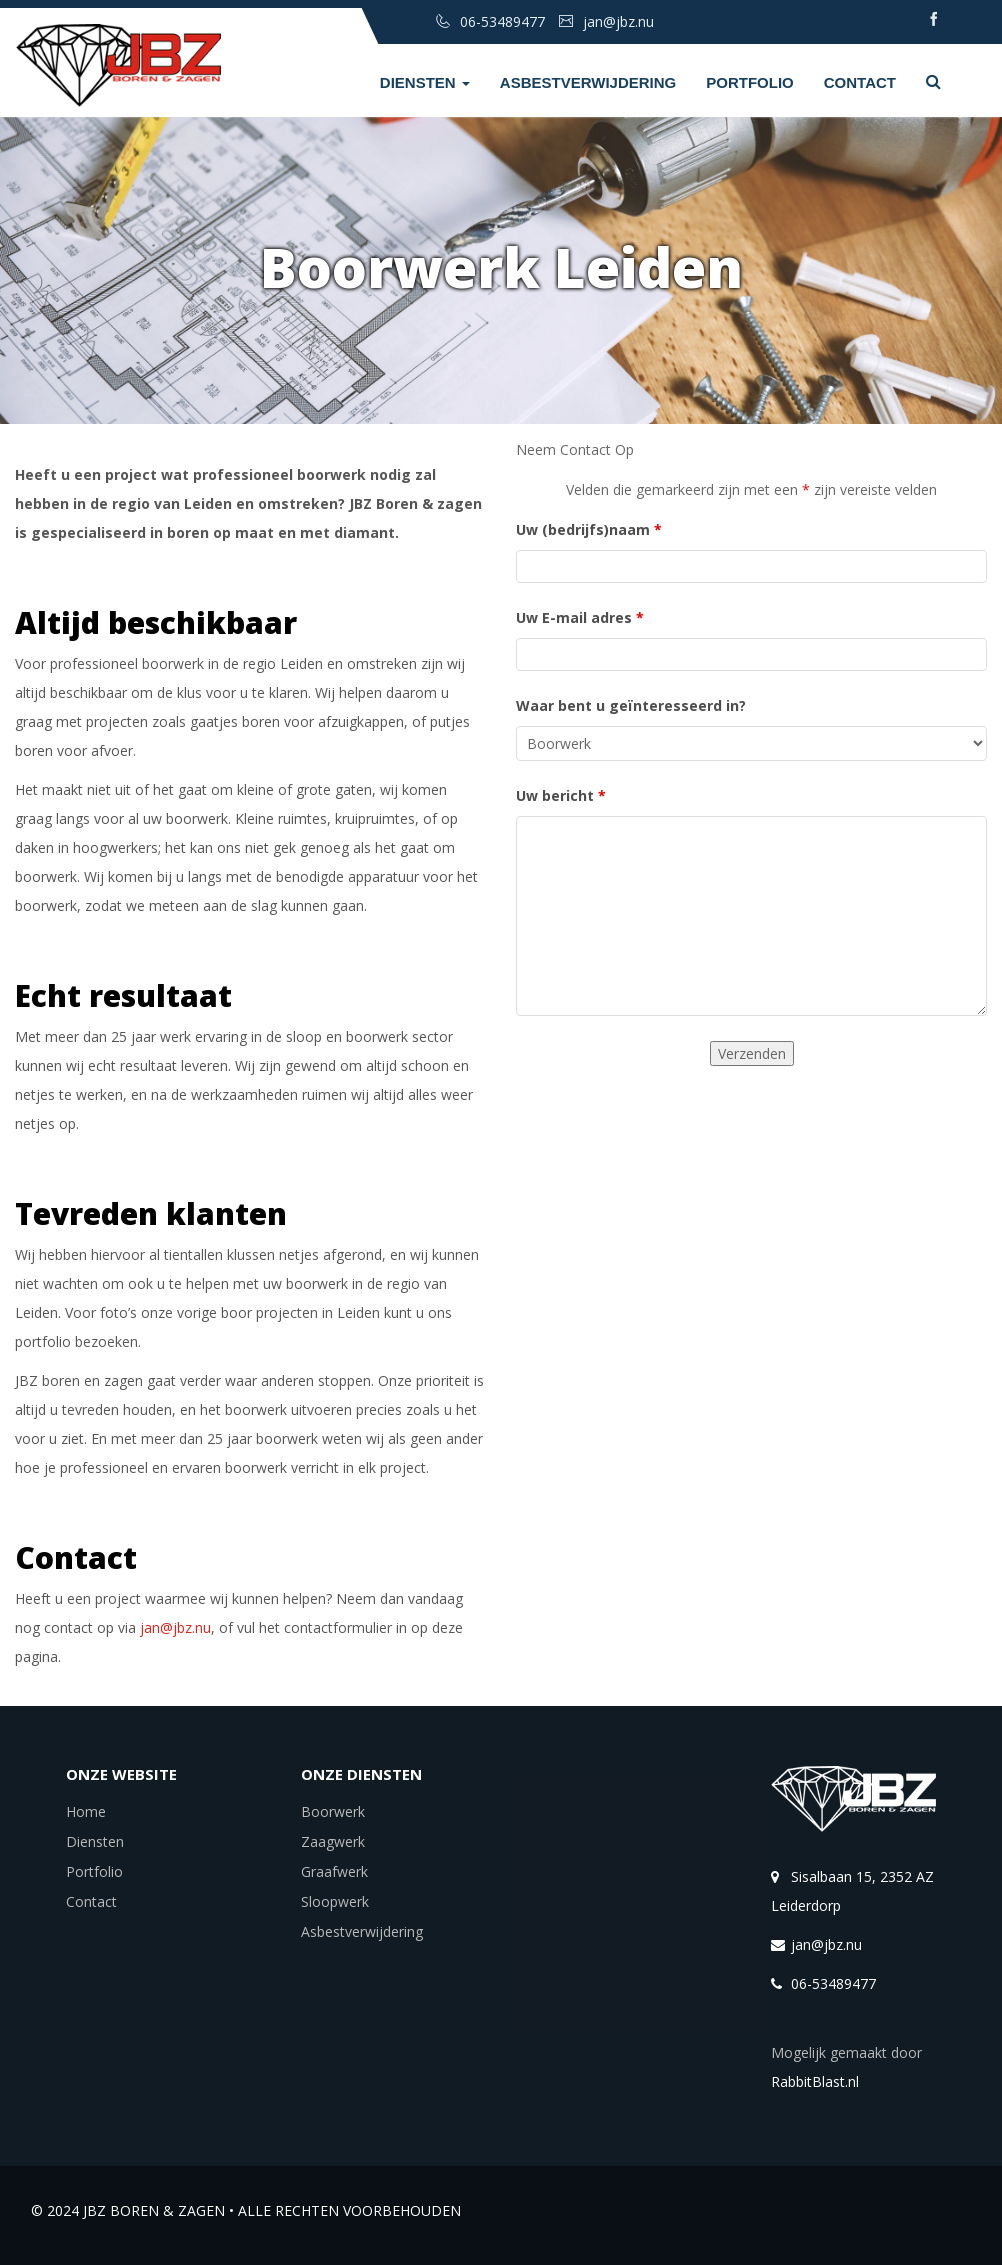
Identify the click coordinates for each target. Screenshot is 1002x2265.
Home (86, 1811)
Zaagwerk (333, 1841)
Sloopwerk (335, 1901)
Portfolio (750, 82)
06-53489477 (833, 1983)
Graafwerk (334, 1871)
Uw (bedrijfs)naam (589, 529)
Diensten (425, 82)
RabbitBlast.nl (815, 2081)
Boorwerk (333, 1811)
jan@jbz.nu (175, 1627)
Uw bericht (561, 795)
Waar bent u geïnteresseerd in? (631, 705)
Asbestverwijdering (588, 82)
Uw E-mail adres (580, 617)
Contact (860, 82)
